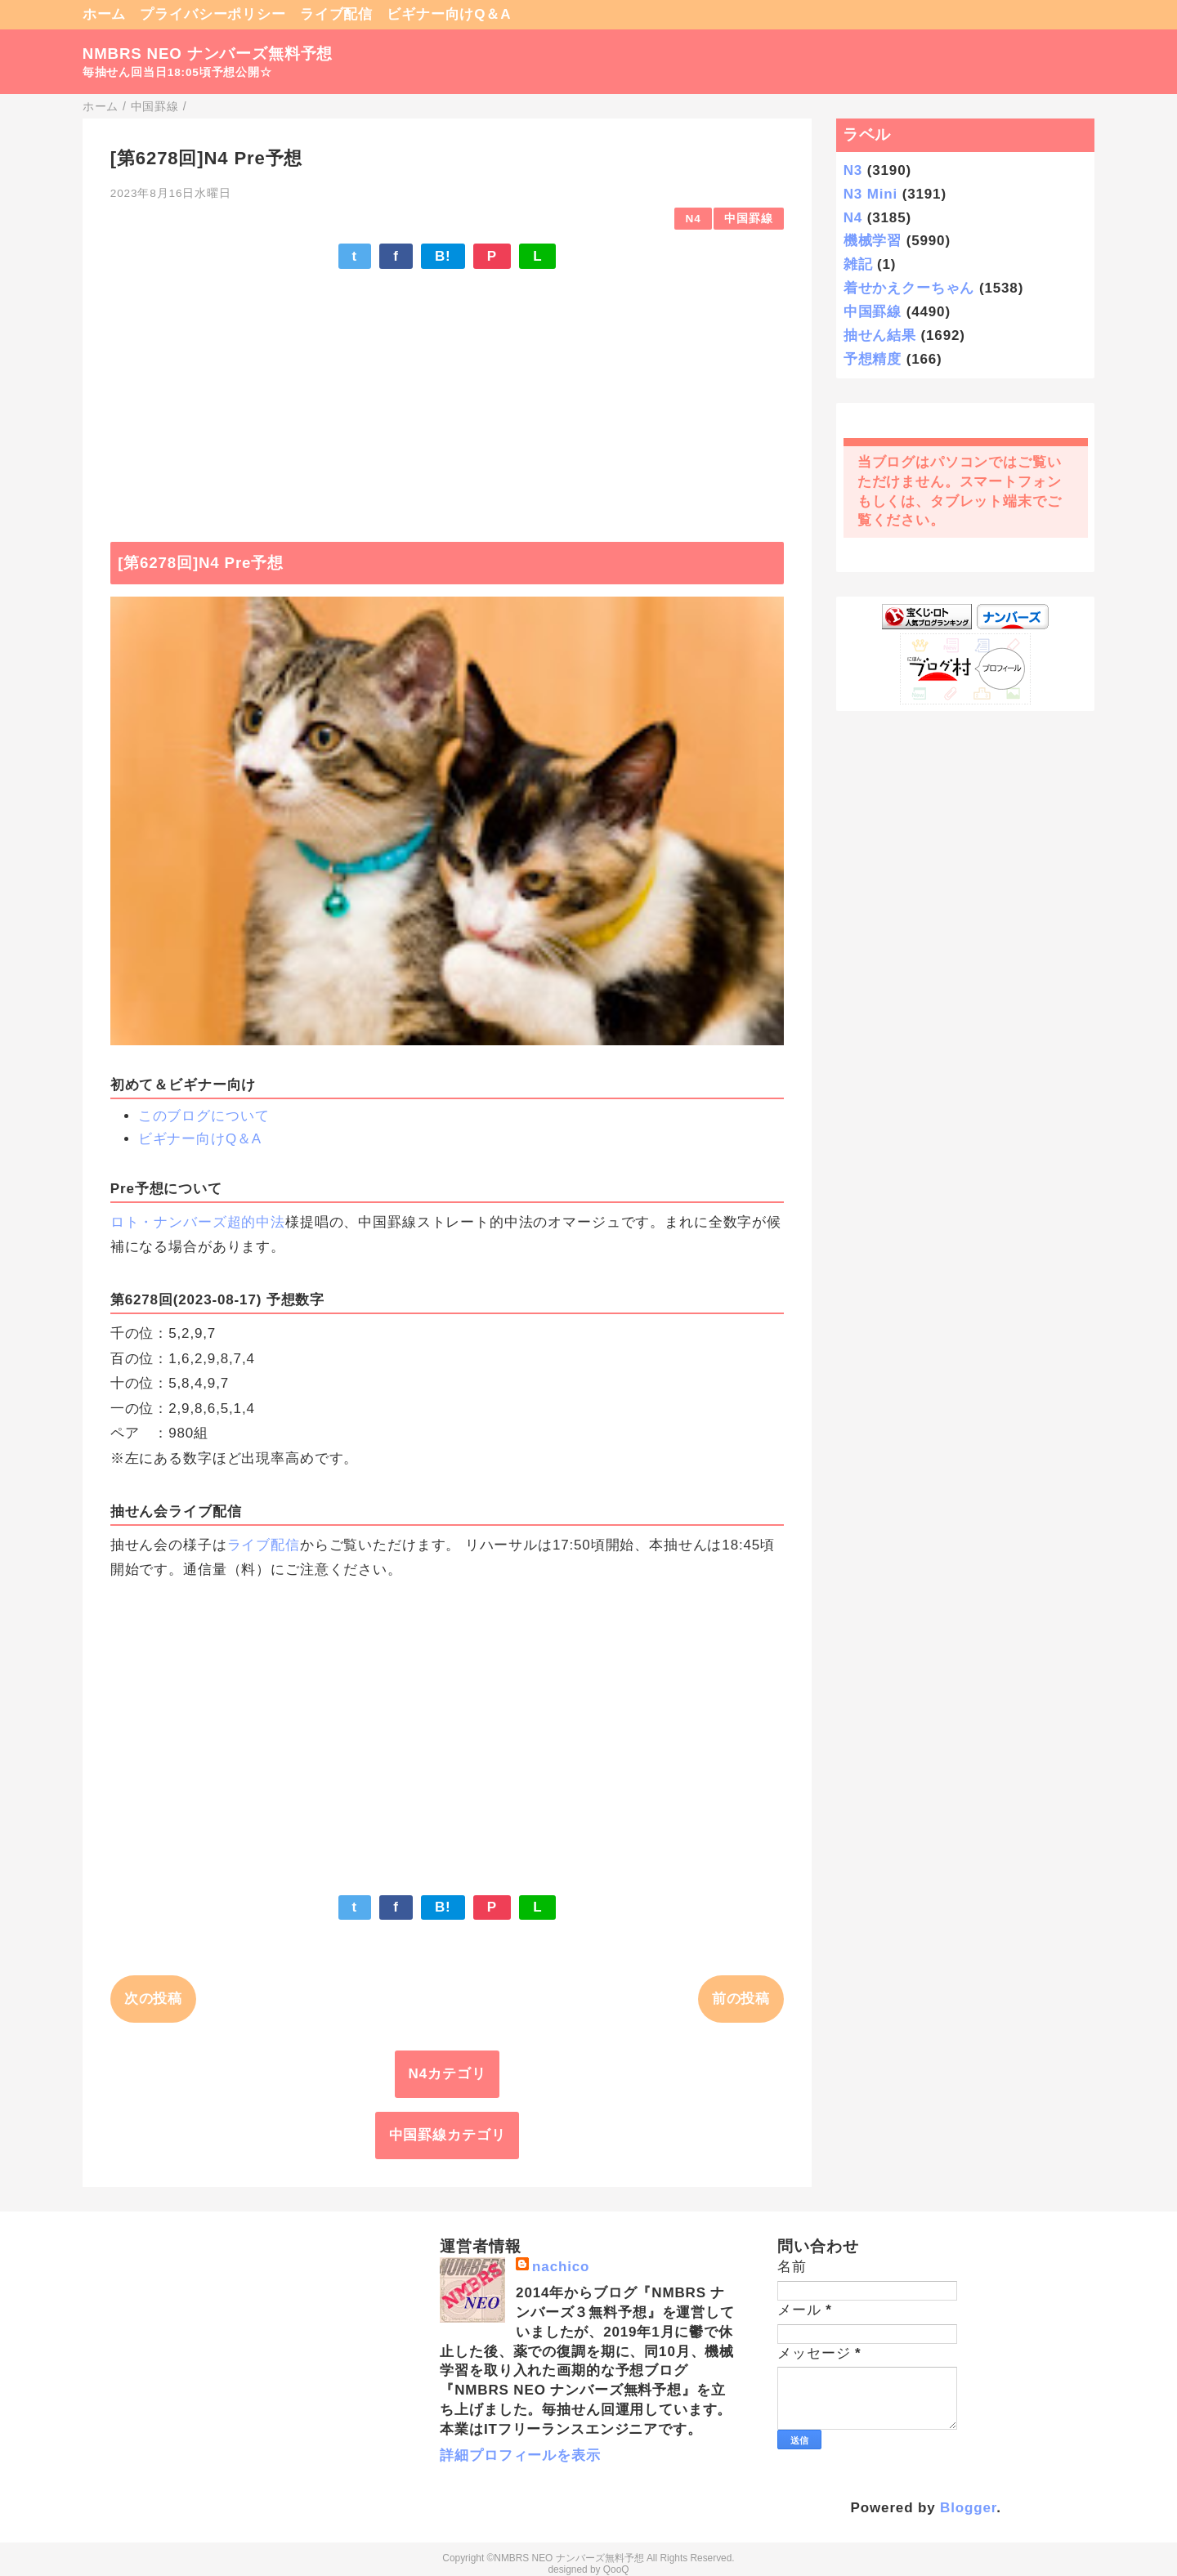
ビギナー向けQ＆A (449, 14)
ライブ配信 (336, 14)
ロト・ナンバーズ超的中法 (197, 1222)
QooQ (616, 2569)
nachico (560, 2266)
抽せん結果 (880, 335)
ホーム (105, 14)
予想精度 (873, 359)
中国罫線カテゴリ (447, 2135)
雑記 (858, 264)
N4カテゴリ (447, 2074)
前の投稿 (741, 1998)
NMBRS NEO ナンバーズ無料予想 (208, 53)
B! (443, 256)
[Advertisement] (447, 397)
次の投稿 (153, 1998)
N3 (853, 170)
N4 (693, 218)
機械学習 (873, 240)
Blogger (968, 2508)
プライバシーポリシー (213, 14)
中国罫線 (748, 218)
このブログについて (204, 1116)
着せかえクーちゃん (909, 288)
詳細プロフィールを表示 (520, 2455)
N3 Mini (870, 194)
